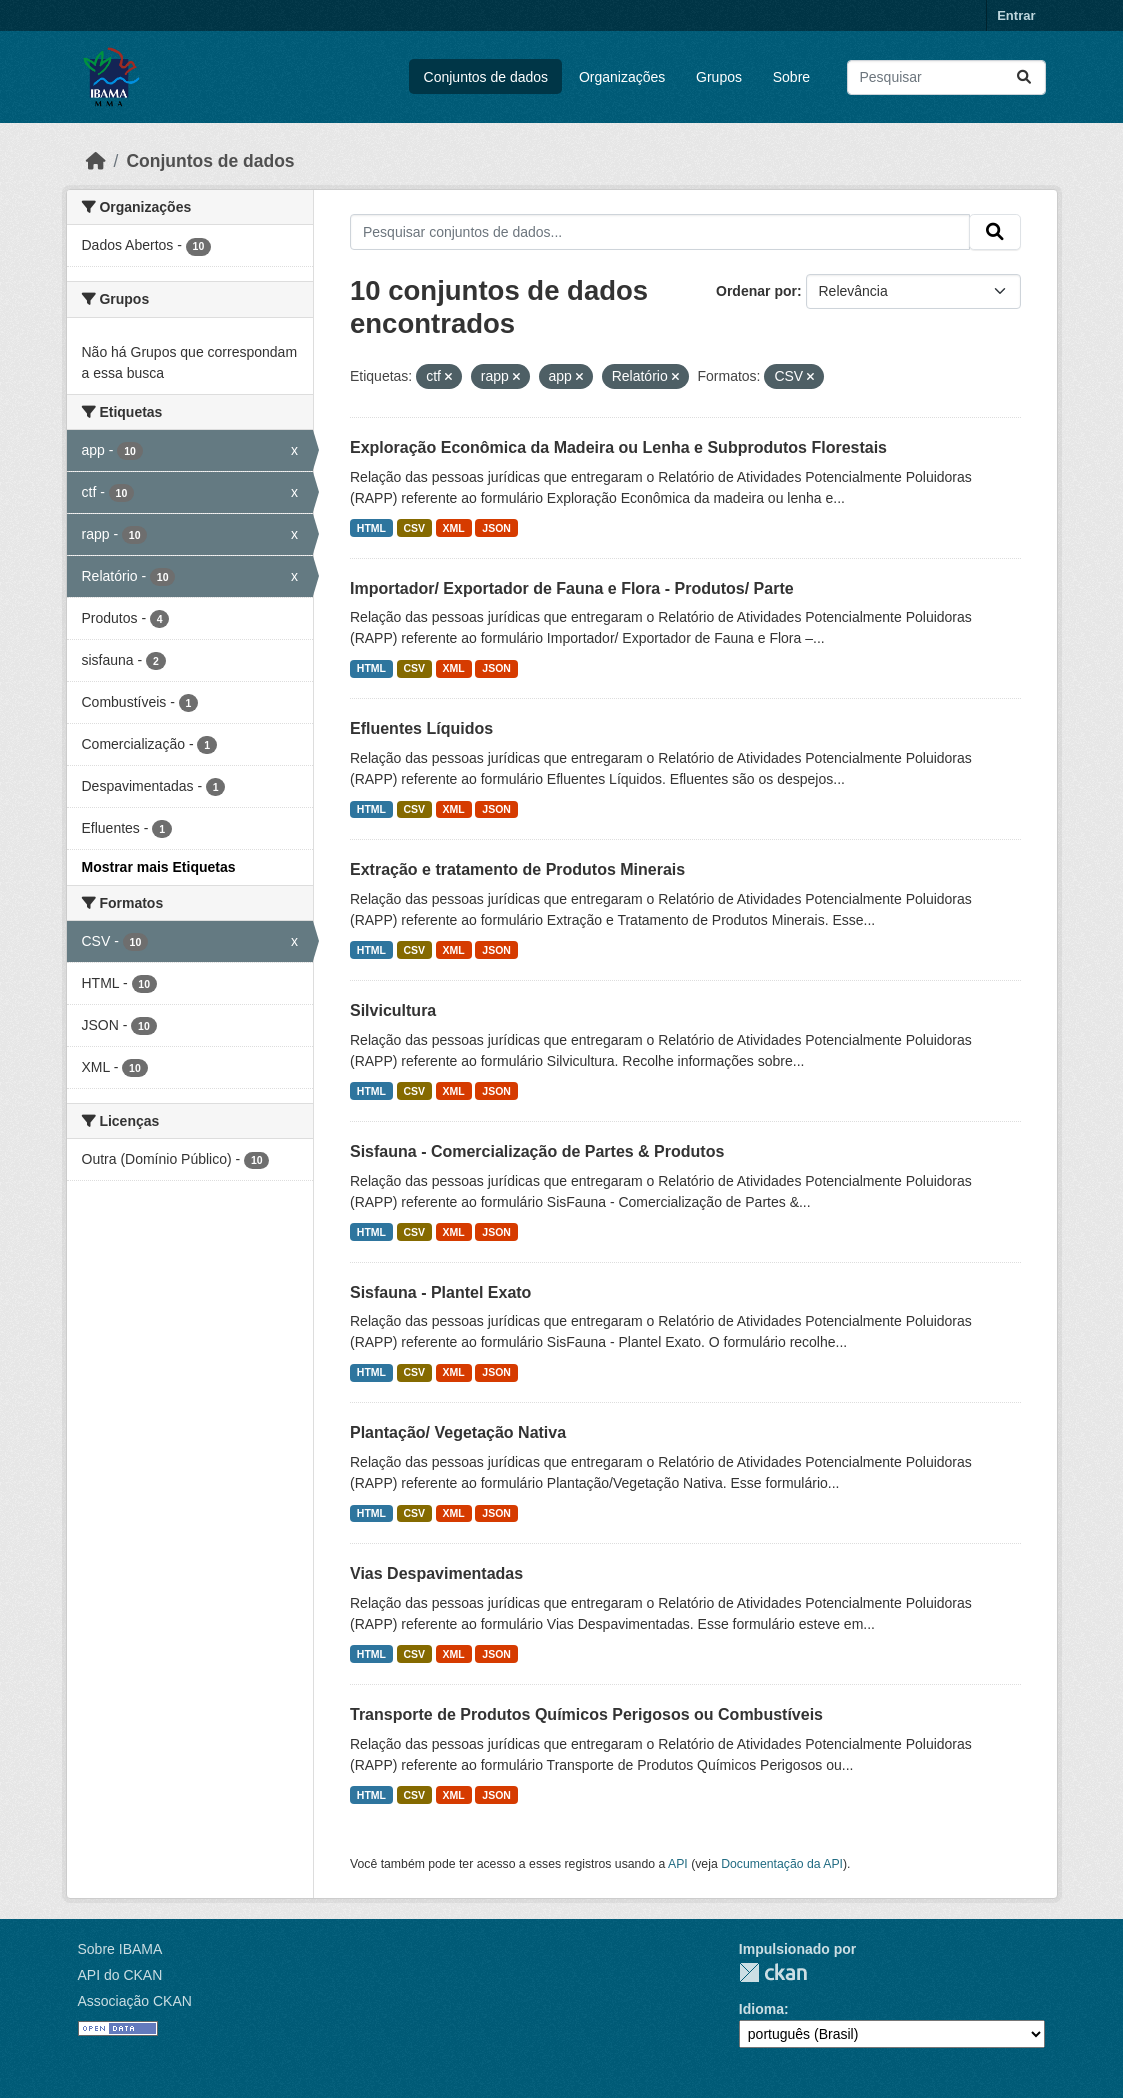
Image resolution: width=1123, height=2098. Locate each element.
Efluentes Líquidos (421, 728)
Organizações (622, 77)
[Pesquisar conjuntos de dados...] (946, 77)
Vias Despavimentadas (436, 1573)
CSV (415, 528)
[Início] (96, 161)
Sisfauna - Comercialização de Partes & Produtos (537, 1151)
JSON (496, 528)
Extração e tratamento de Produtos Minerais (517, 869)
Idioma (761, 2009)
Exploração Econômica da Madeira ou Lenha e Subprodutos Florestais (618, 447)
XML (454, 528)
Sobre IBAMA (120, 1949)
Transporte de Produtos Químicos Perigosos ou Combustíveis (586, 1714)
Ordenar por (756, 291)
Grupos (719, 77)
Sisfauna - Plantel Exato (440, 1292)
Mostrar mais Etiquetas (159, 867)
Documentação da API (782, 1864)
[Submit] (1024, 77)
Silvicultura (393, 1010)
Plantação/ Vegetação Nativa (458, 1432)
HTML (371, 528)
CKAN (773, 1972)
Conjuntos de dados (486, 77)
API (678, 1864)
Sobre (791, 77)
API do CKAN (120, 1975)
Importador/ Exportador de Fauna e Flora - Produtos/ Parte (572, 588)
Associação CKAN (135, 2001)
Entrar (1016, 15)
